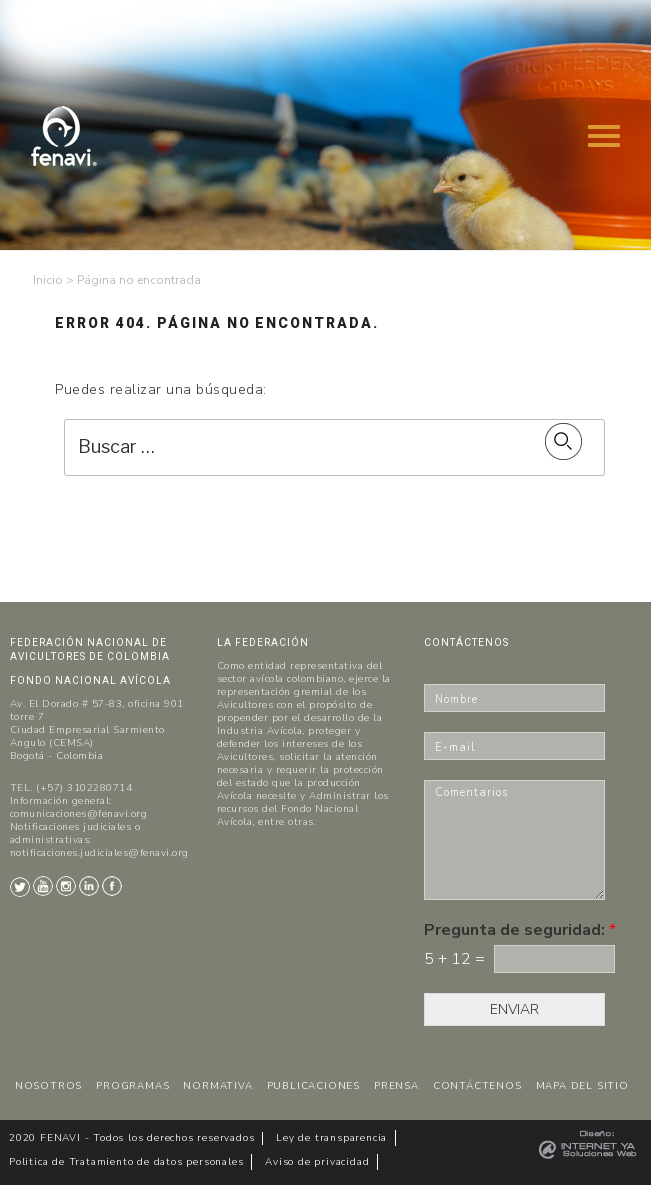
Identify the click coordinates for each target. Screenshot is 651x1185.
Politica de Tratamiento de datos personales (126, 1162)
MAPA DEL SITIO (582, 1086)
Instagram (66, 886)
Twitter (20, 887)
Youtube (43, 886)
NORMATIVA (217, 1086)
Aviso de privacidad (317, 1162)
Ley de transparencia (331, 1138)
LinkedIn (89, 886)
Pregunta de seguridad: (520, 930)
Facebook (112, 886)
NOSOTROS (48, 1086)
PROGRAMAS (132, 1086)
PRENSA (396, 1086)
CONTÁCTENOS (477, 1086)
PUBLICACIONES (313, 1086)
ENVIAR (514, 1009)
